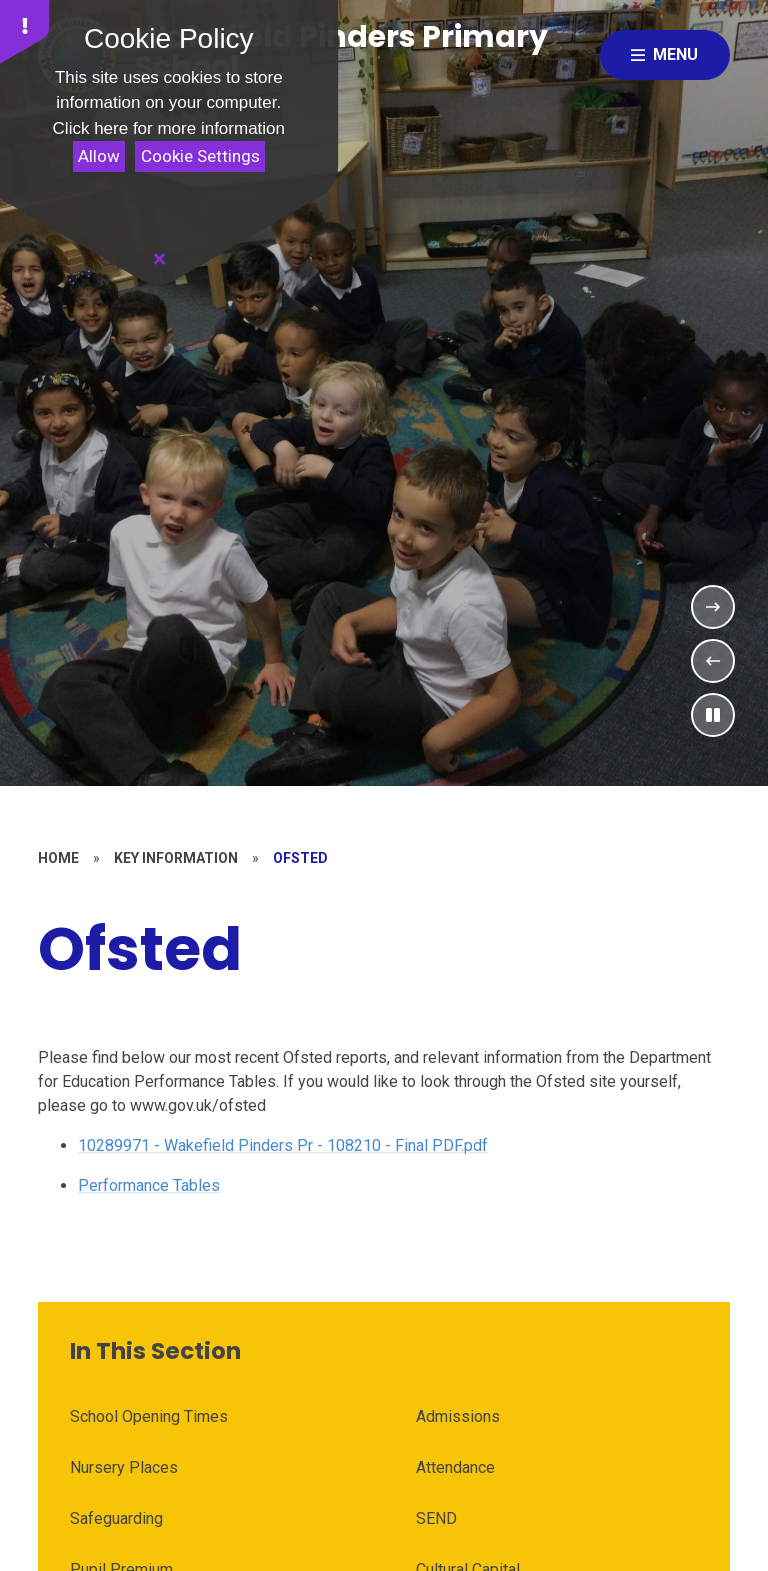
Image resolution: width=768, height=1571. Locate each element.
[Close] (160, 259)
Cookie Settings (200, 156)
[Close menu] (665, 55)
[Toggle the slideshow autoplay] (713, 715)
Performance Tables (149, 1185)
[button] (25, 32)
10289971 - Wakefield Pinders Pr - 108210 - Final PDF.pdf (283, 1145)
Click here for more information (169, 128)
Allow (99, 156)
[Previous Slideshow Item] (713, 661)
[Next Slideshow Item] (713, 607)
